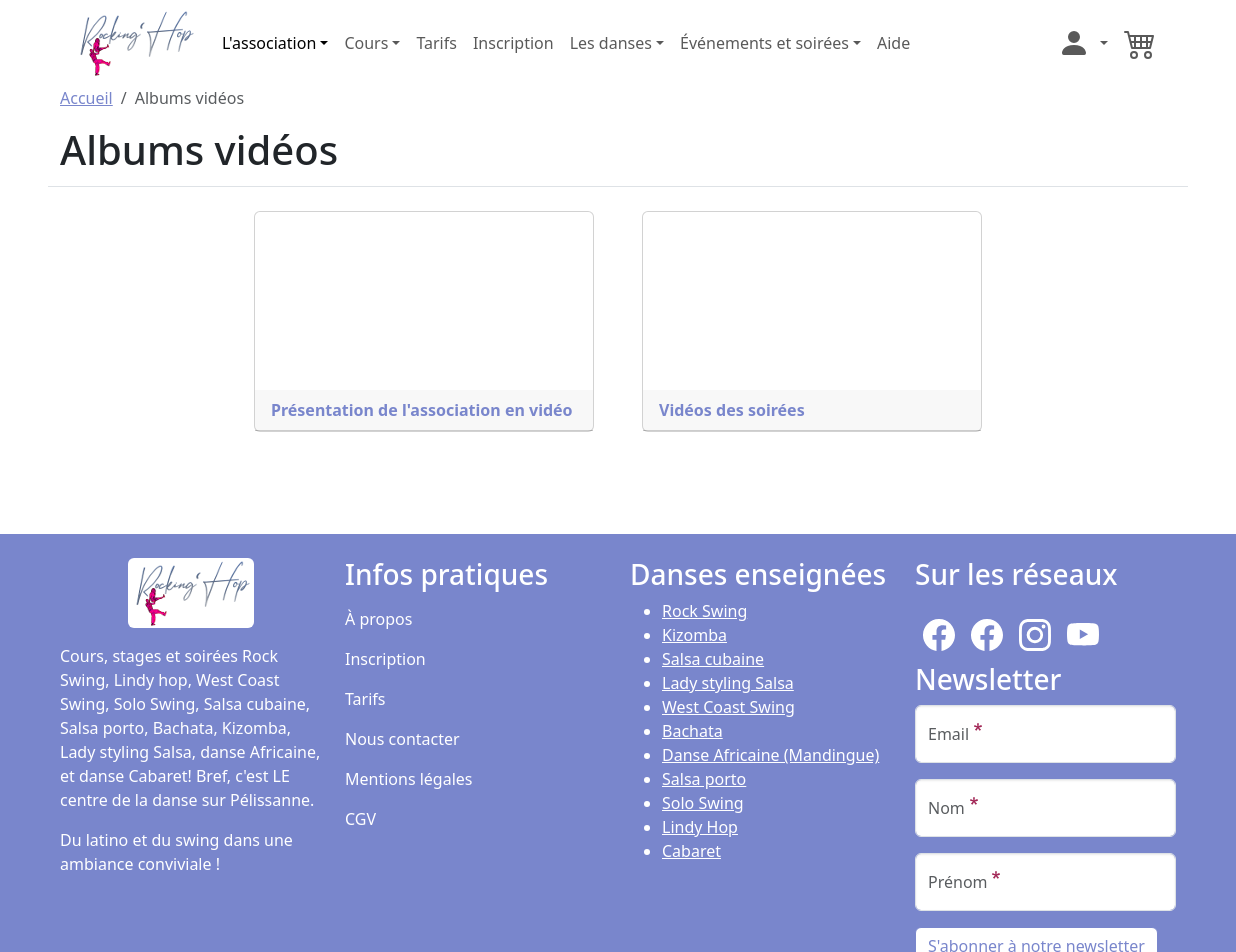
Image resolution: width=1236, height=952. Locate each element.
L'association (269, 43)
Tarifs (436, 43)
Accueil (86, 98)
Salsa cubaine (713, 659)
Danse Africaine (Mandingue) (770, 755)
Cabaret (691, 851)
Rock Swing (704, 611)
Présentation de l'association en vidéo (422, 410)
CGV (360, 819)
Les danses (611, 43)
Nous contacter (402, 739)
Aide (893, 43)
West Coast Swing (728, 707)
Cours (366, 43)
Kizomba (694, 635)
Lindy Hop (700, 827)
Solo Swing (703, 803)
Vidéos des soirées (732, 410)
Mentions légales (409, 779)
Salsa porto (704, 779)
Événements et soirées (764, 43)
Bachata (692, 731)
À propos (378, 619)
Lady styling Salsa (728, 683)
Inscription (513, 43)
